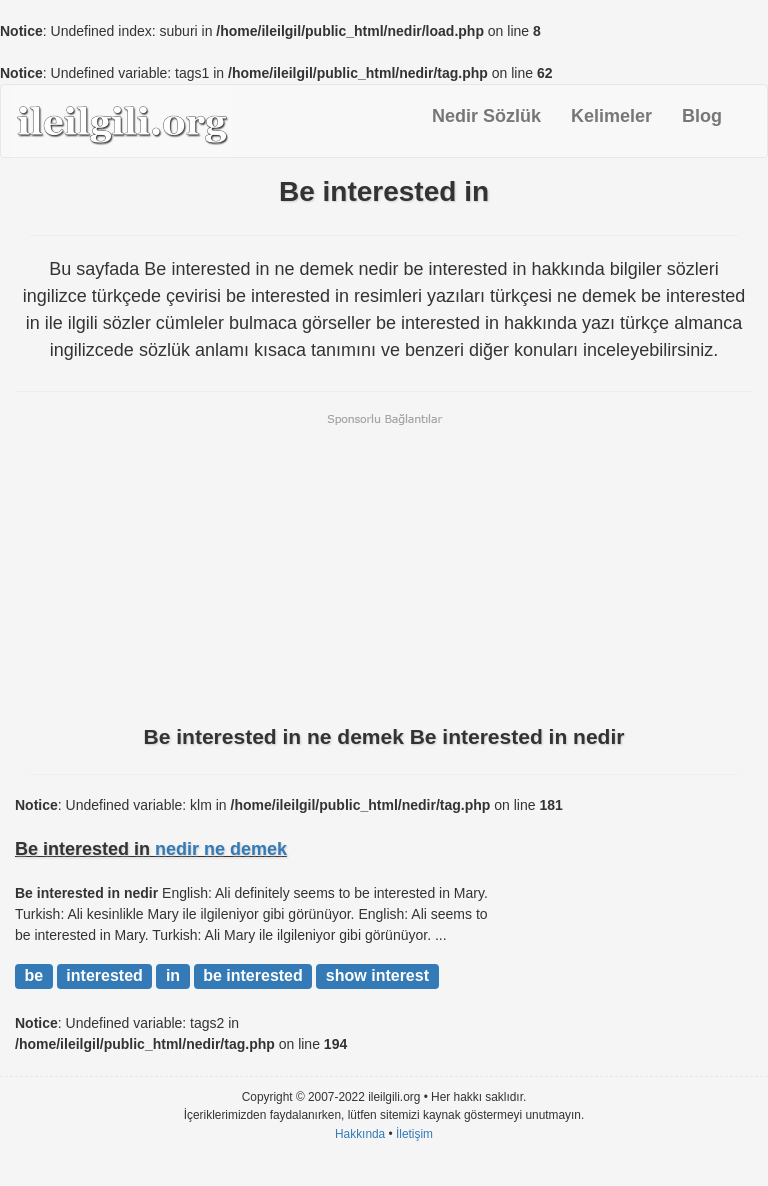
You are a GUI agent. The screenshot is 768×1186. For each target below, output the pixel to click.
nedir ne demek (221, 849)
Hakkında (360, 1134)
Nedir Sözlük (486, 116)
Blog (702, 116)
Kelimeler (611, 116)
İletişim (414, 1134)
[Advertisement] (384, 567)
